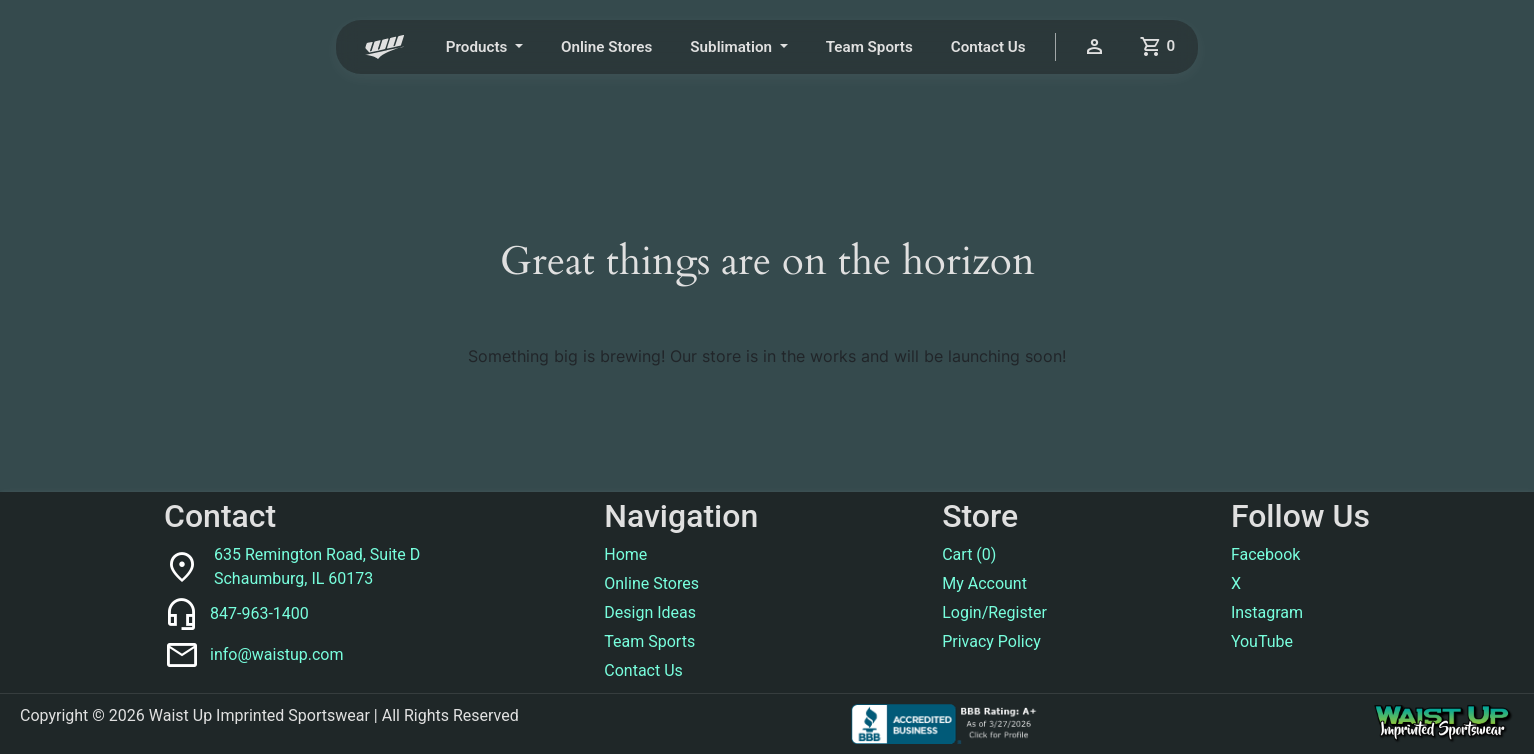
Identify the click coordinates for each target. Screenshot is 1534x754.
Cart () (969, 554)
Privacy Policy (991, 641)
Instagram (1267, 612)
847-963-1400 (259, 613)
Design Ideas (650, 612)
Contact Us (988, 47)
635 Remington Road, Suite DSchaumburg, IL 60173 (317, 566)
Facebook (1265, 554)
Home (625, 554)
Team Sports (869, 47)
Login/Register (994, 612)
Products (478, 47)
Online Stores (606, 47)
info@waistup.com (276, 654)
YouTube (1262, 641)
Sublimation (732, 47)
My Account (984, 583)
